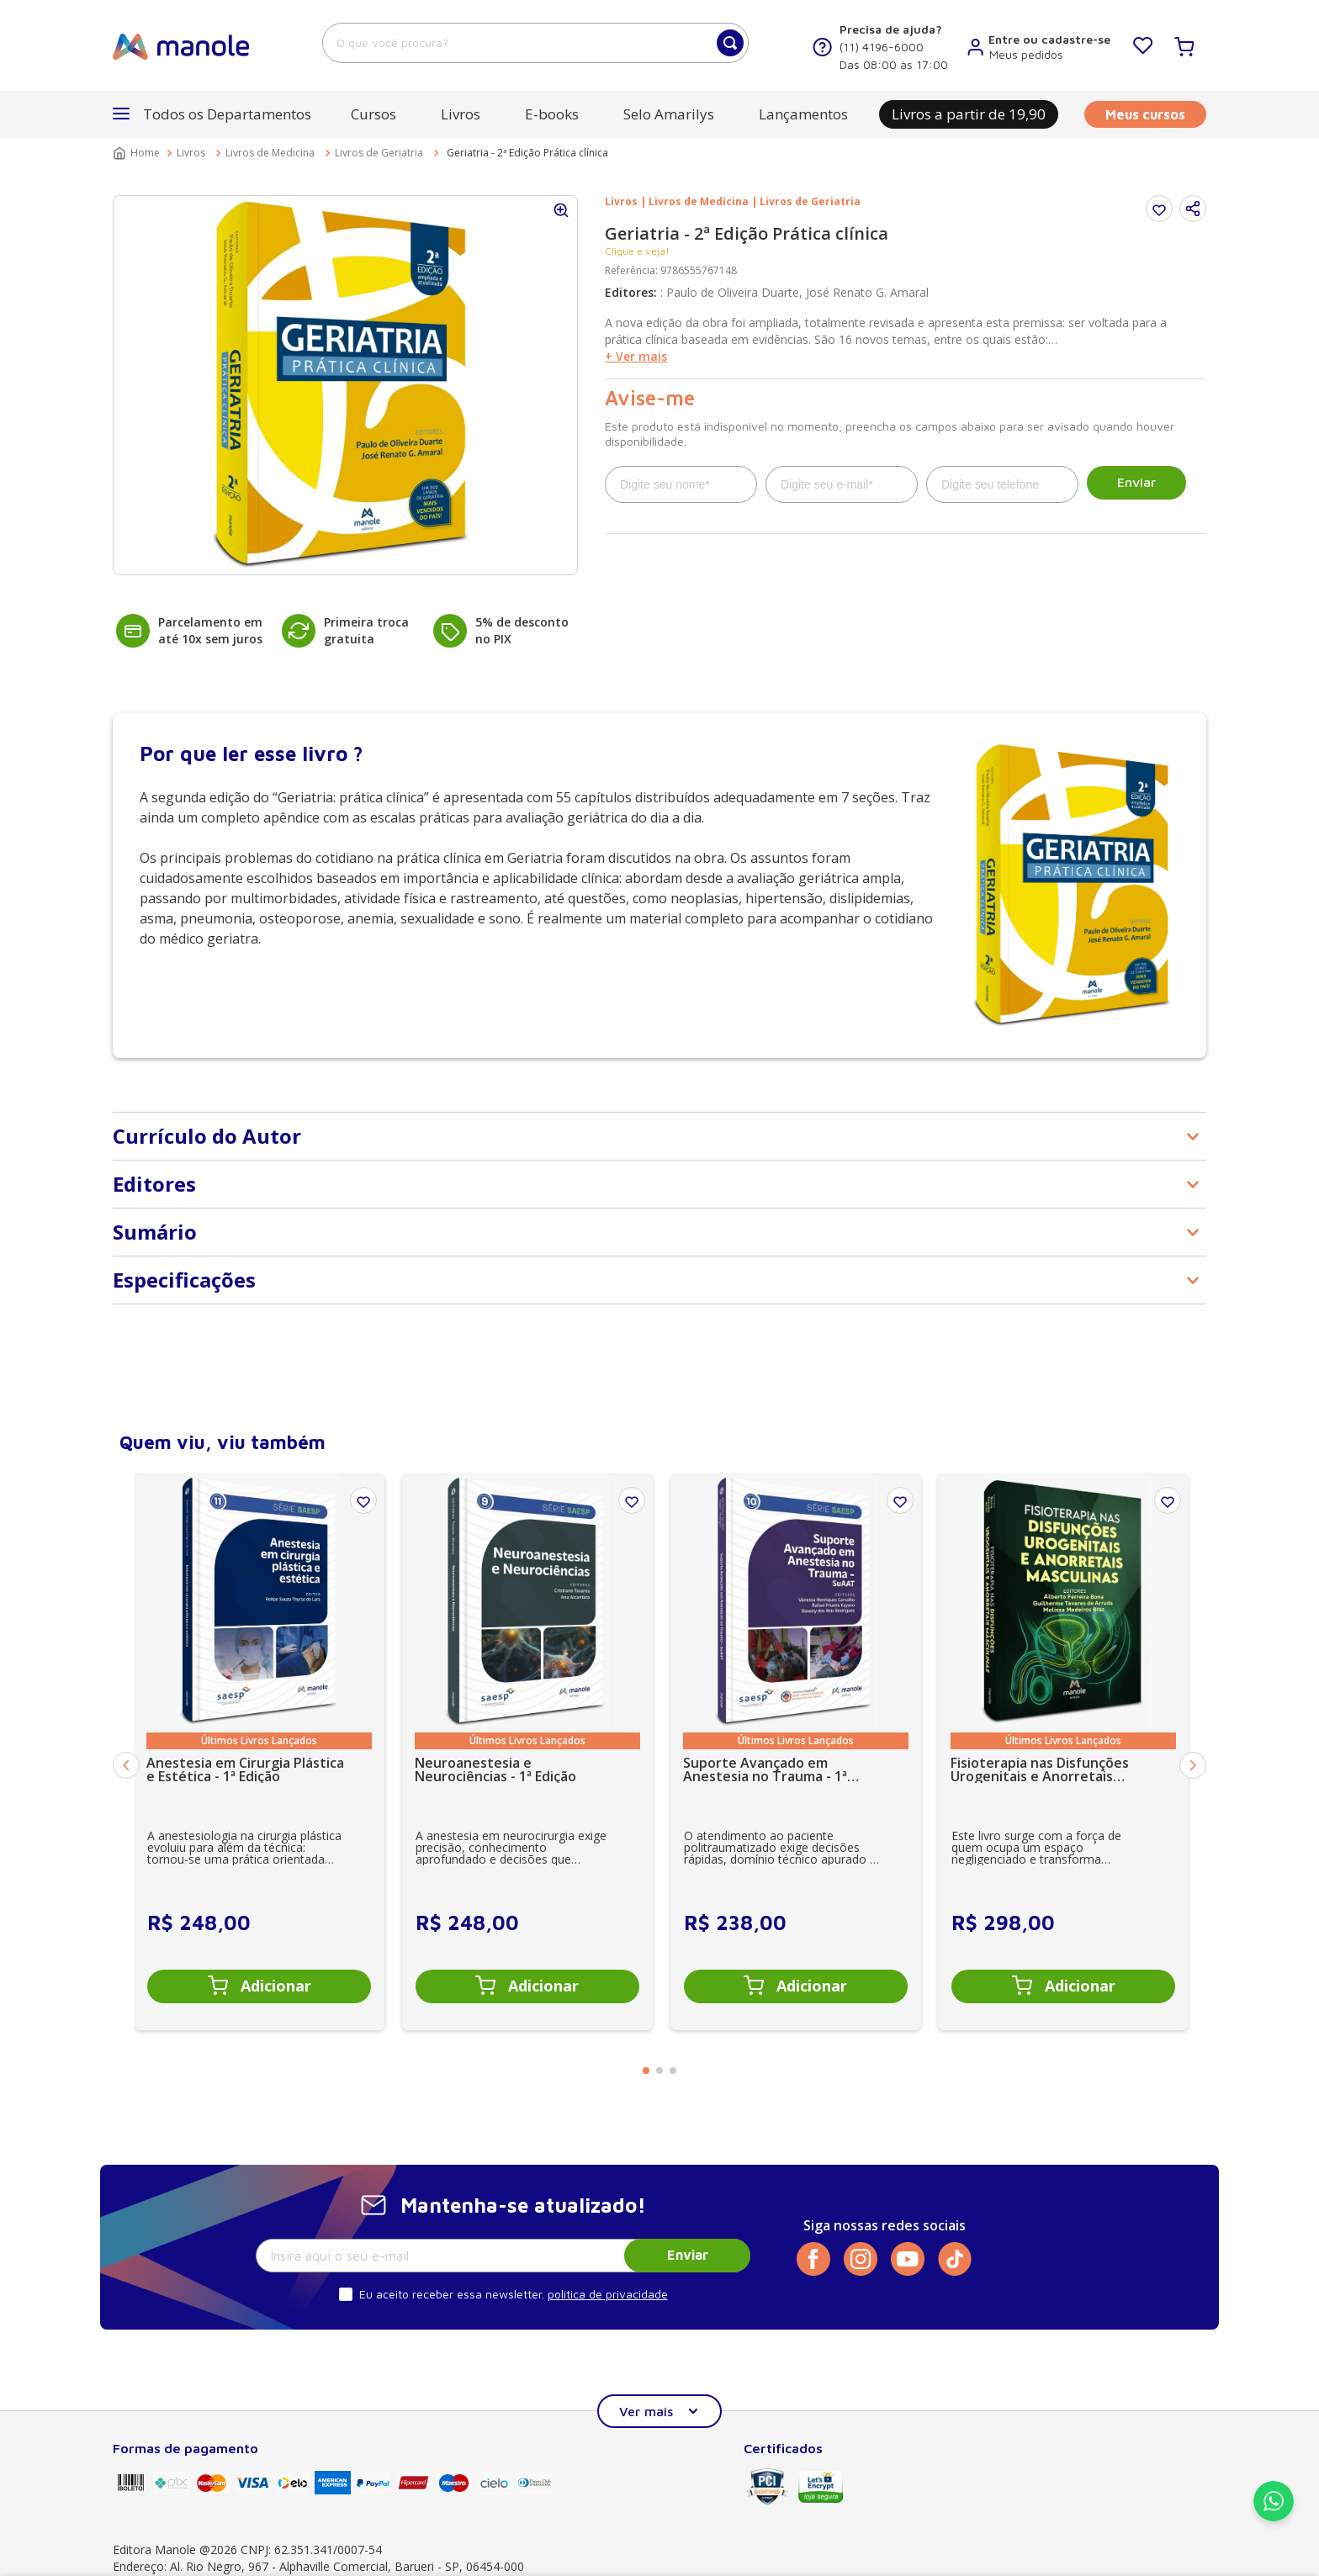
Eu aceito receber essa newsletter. (451, 2294)
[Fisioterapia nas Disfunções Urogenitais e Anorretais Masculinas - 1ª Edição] (1063, 1751)
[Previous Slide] (126, 1765)
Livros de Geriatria (379, 152)
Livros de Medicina (270, 152)
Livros (191, 152)
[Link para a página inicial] (138, 153)
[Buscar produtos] (730, 42)
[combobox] (535, 43)
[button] (212, 114)
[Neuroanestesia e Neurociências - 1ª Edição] (527, 1751)
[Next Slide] (1192, 1765)
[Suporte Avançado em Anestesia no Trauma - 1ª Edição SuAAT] (795, 1751)
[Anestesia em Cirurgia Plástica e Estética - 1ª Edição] (259, 1751)
